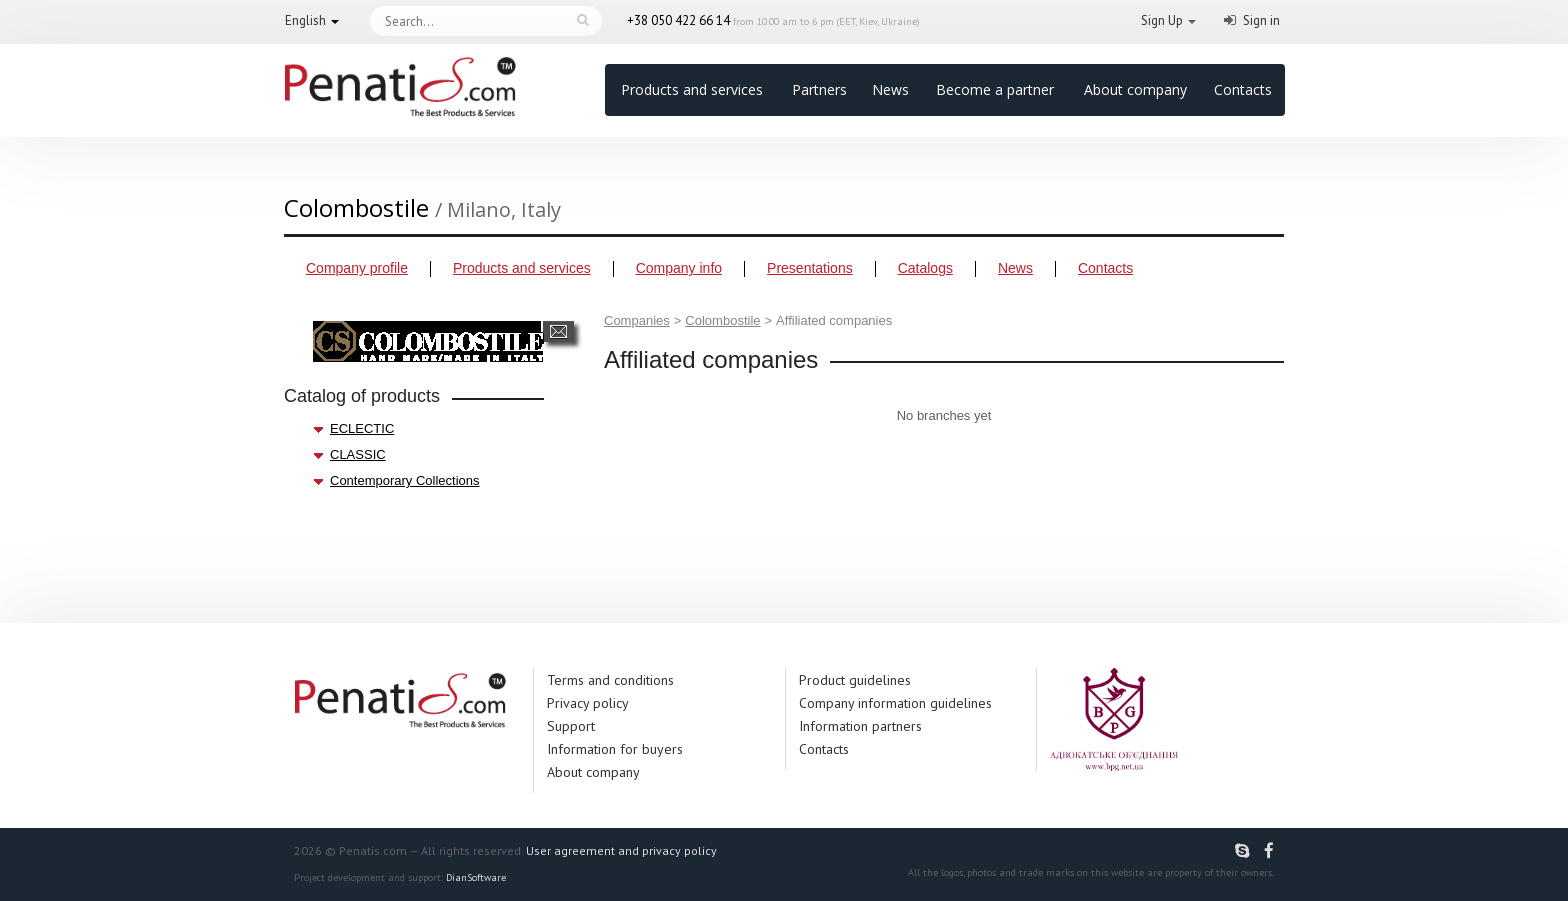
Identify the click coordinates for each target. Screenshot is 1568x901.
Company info (679, 268)
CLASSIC (358, 454)
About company (1135, 89)
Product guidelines (855, 680)
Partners (819, 89)
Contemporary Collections (405, 480)
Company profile (357, 268)
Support (571, 726)
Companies (637, 320)
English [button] (305, 20)
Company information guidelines (895, 703)
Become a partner (995, 89)
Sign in (1261, 20)
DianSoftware (476, 877)
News (890, 89)
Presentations (810, 268)
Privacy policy (588, 703)
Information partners (860, 726)
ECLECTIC (362, 428)
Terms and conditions (610, 680)
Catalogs (925, 268)
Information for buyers (615, 749)
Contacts (1243, 89)
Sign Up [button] (1162, 20)
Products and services (692, 89)
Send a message (558, 331)
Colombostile (722, 320)
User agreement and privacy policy (621, 850)
